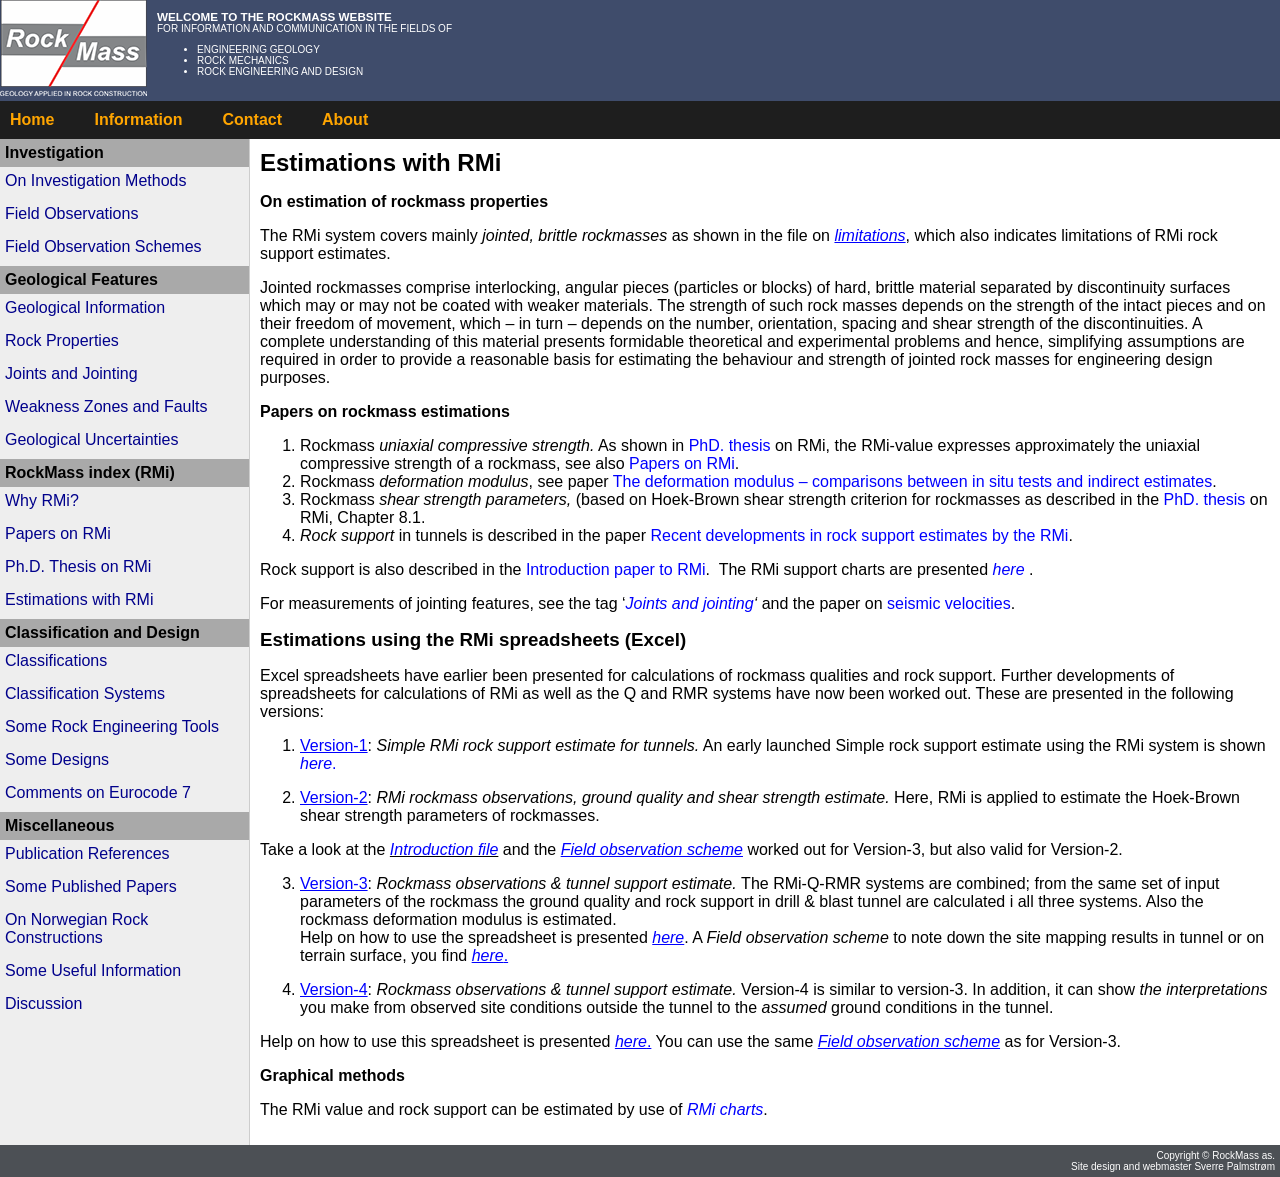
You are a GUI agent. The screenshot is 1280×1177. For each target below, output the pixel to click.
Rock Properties (62, 340)
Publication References (87, 853)
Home (32, 119)
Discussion (43, 1003)
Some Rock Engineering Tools (112, 726)
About (345, 119)
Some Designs (57, 759)
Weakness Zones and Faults (106, 406)
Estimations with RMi (79, 599)
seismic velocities (949, 603)
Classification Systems (85, 693)
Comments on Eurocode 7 (98, 792)
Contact (252, 119)
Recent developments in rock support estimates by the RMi (859, 535)
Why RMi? (42, 500)
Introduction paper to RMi (616, 569)
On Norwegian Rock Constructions (76, 928)
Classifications (56, 660)
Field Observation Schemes (103, 246)
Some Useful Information (93, 970)
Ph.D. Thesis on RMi (78, 566)
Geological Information (85, 307)
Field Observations (71, 213)
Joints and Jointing (71, 373)
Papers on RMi (58, 533)
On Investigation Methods (95, 180)
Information (138, 119)
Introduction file (444, 849)
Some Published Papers (91, 886)
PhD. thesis (732, 445)
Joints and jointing (690, 603)
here (1009, 569)
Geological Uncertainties (91, 439)
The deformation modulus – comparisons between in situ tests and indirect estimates (912, 481)
